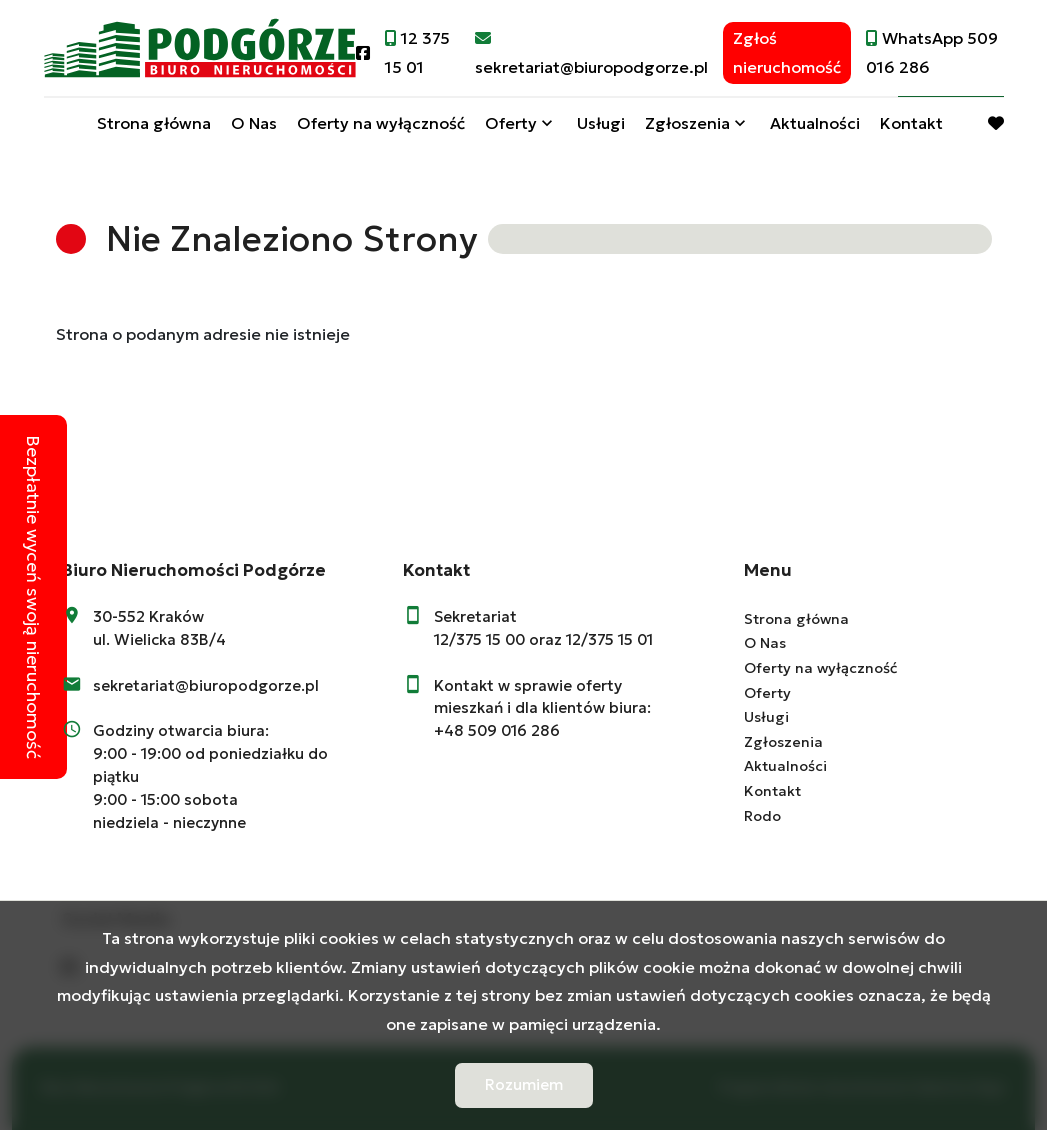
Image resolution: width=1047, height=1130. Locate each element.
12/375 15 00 (479, 639)
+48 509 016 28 (492, 730)
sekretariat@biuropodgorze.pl (206, 685)
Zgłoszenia (687, 123)
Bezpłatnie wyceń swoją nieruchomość (33, 597)
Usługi (601, 123)
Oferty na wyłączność (381, 123)
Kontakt (911, 123)
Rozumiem (524, 1084)
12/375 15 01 (609, 639)
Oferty (511, 123)
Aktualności (815, 123)
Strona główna (154, 123)
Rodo (762, 816)
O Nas (254, 123)
